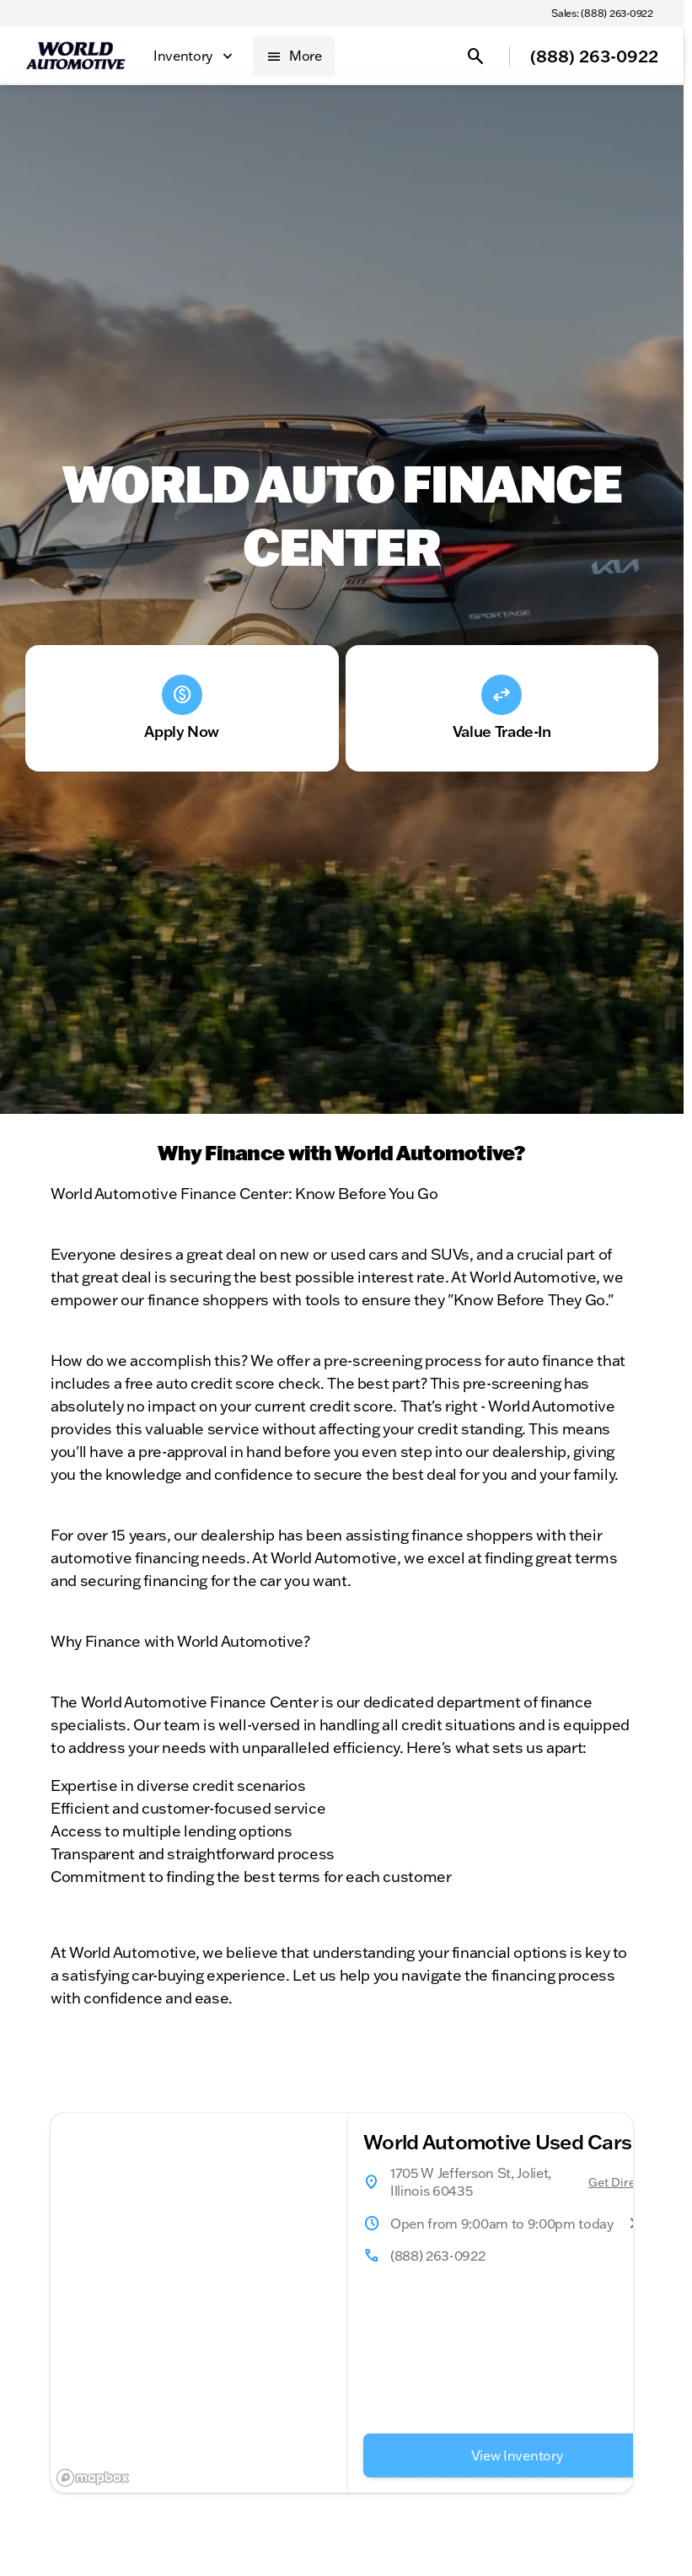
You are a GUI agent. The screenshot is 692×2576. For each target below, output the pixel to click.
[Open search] (475, 56)
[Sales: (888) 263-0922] (602, 13)
